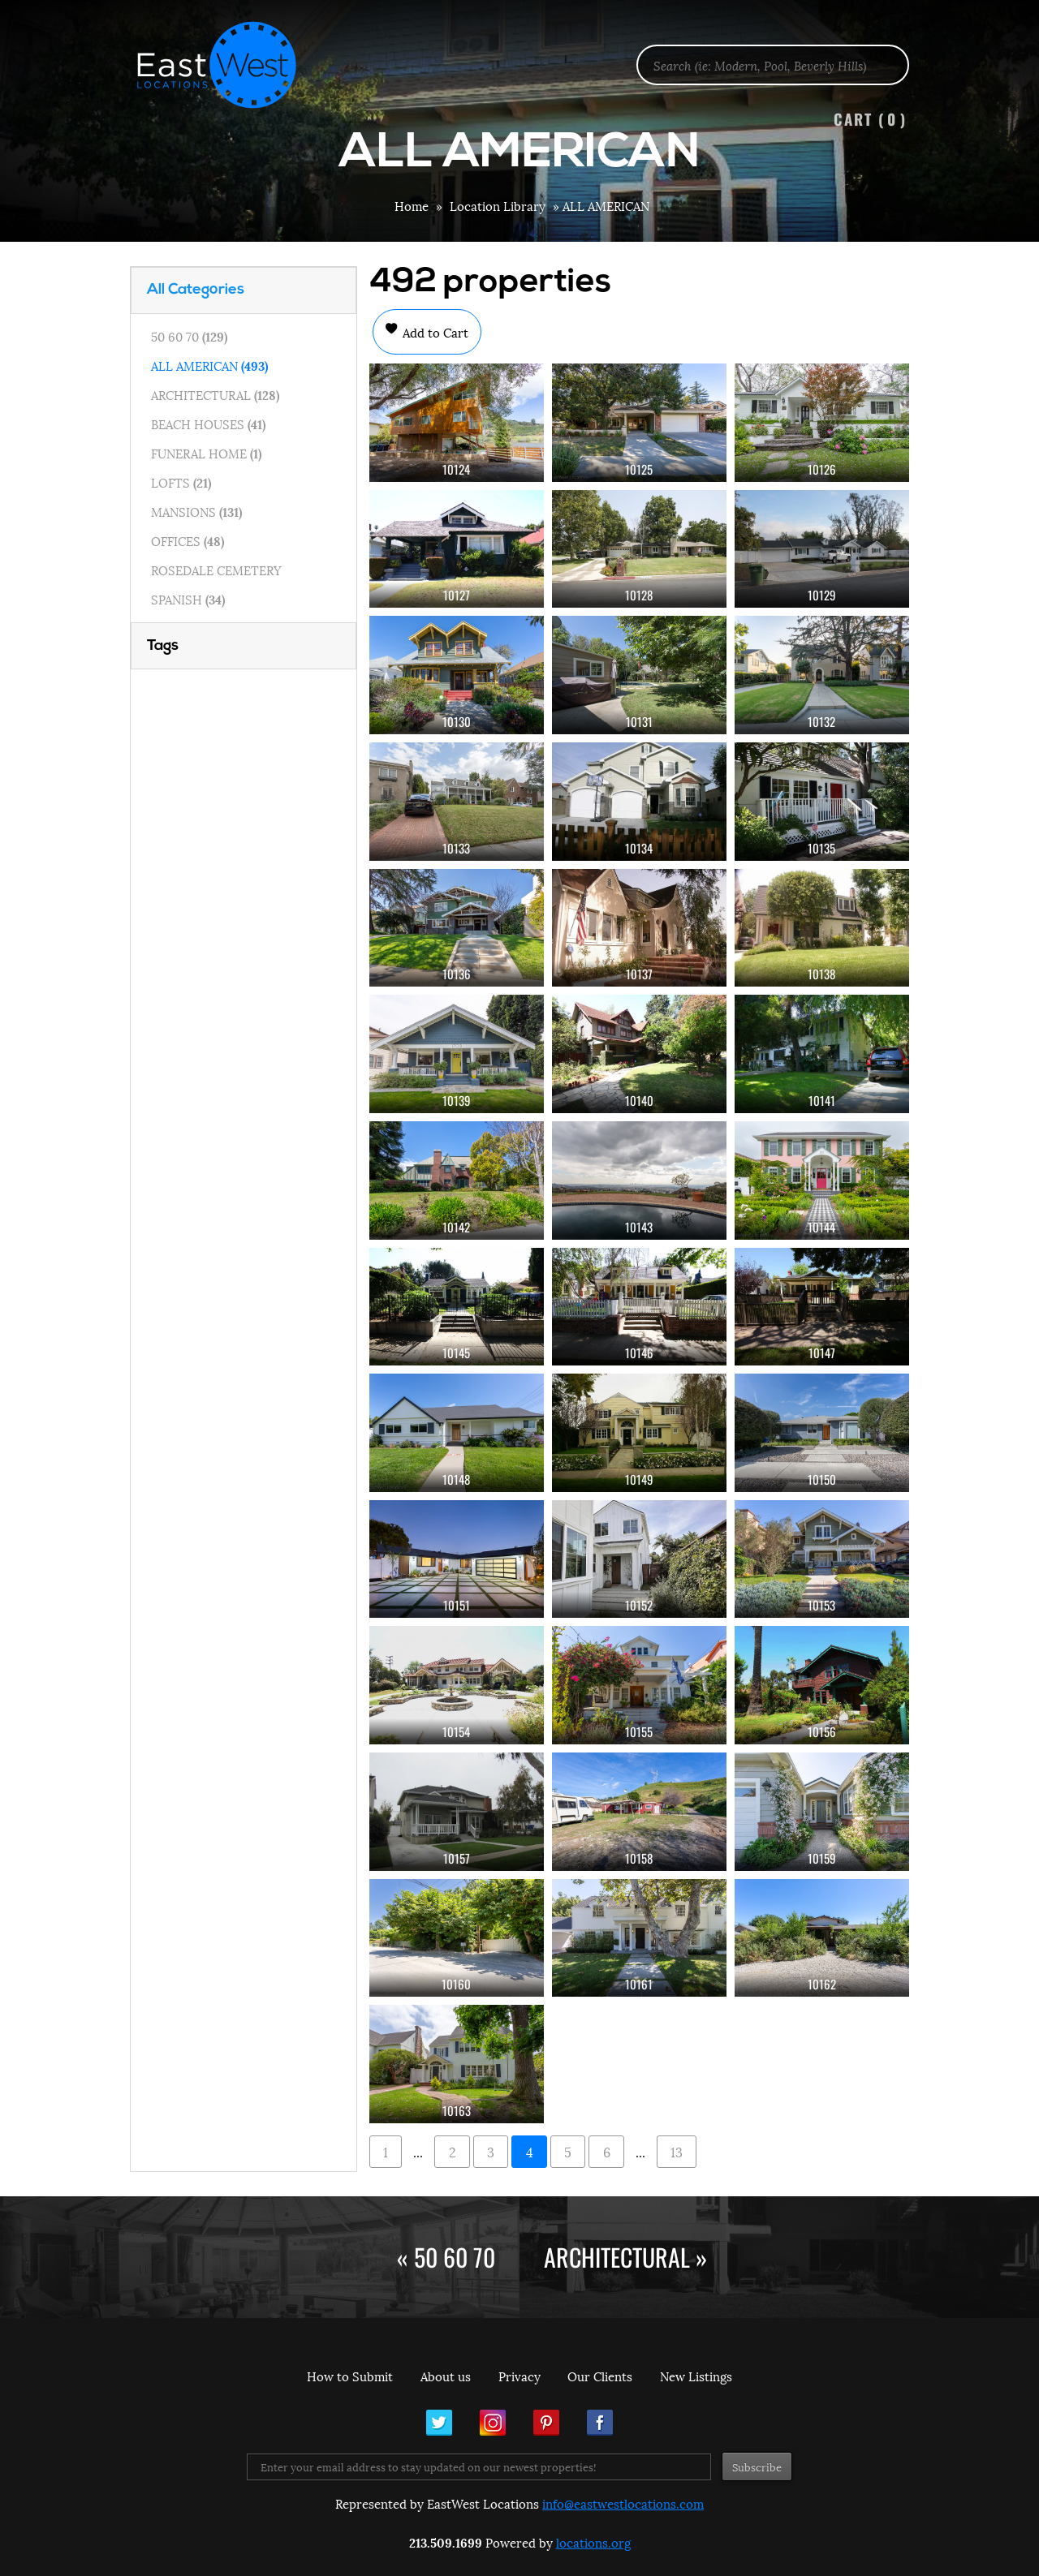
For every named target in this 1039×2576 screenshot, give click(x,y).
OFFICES (187, 540)
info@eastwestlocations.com (623, 2503)
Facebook (600, 2423)
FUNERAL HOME (206, 452)
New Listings (696, 2375)
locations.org (593, 2542)
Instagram (493, 2423)
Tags (163, 646)
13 (676, 2151)
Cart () (870, 119)
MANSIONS (196, 511)
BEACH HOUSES (208, 423)
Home (411, 205)
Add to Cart (433, 332)
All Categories (195, 290)
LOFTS (181, 482)
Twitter (439, 2423)
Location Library (497, 205)
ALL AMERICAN (209, 365)
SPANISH (188, 599)
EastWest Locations (227, 65)
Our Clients (599, 2375)
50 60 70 (189, 336)
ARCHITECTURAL (215, 394)
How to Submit (350, 2375)
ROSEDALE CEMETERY (216, 569)
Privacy (519, 2375)
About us (445, 2375)
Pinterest (546, 2423)
